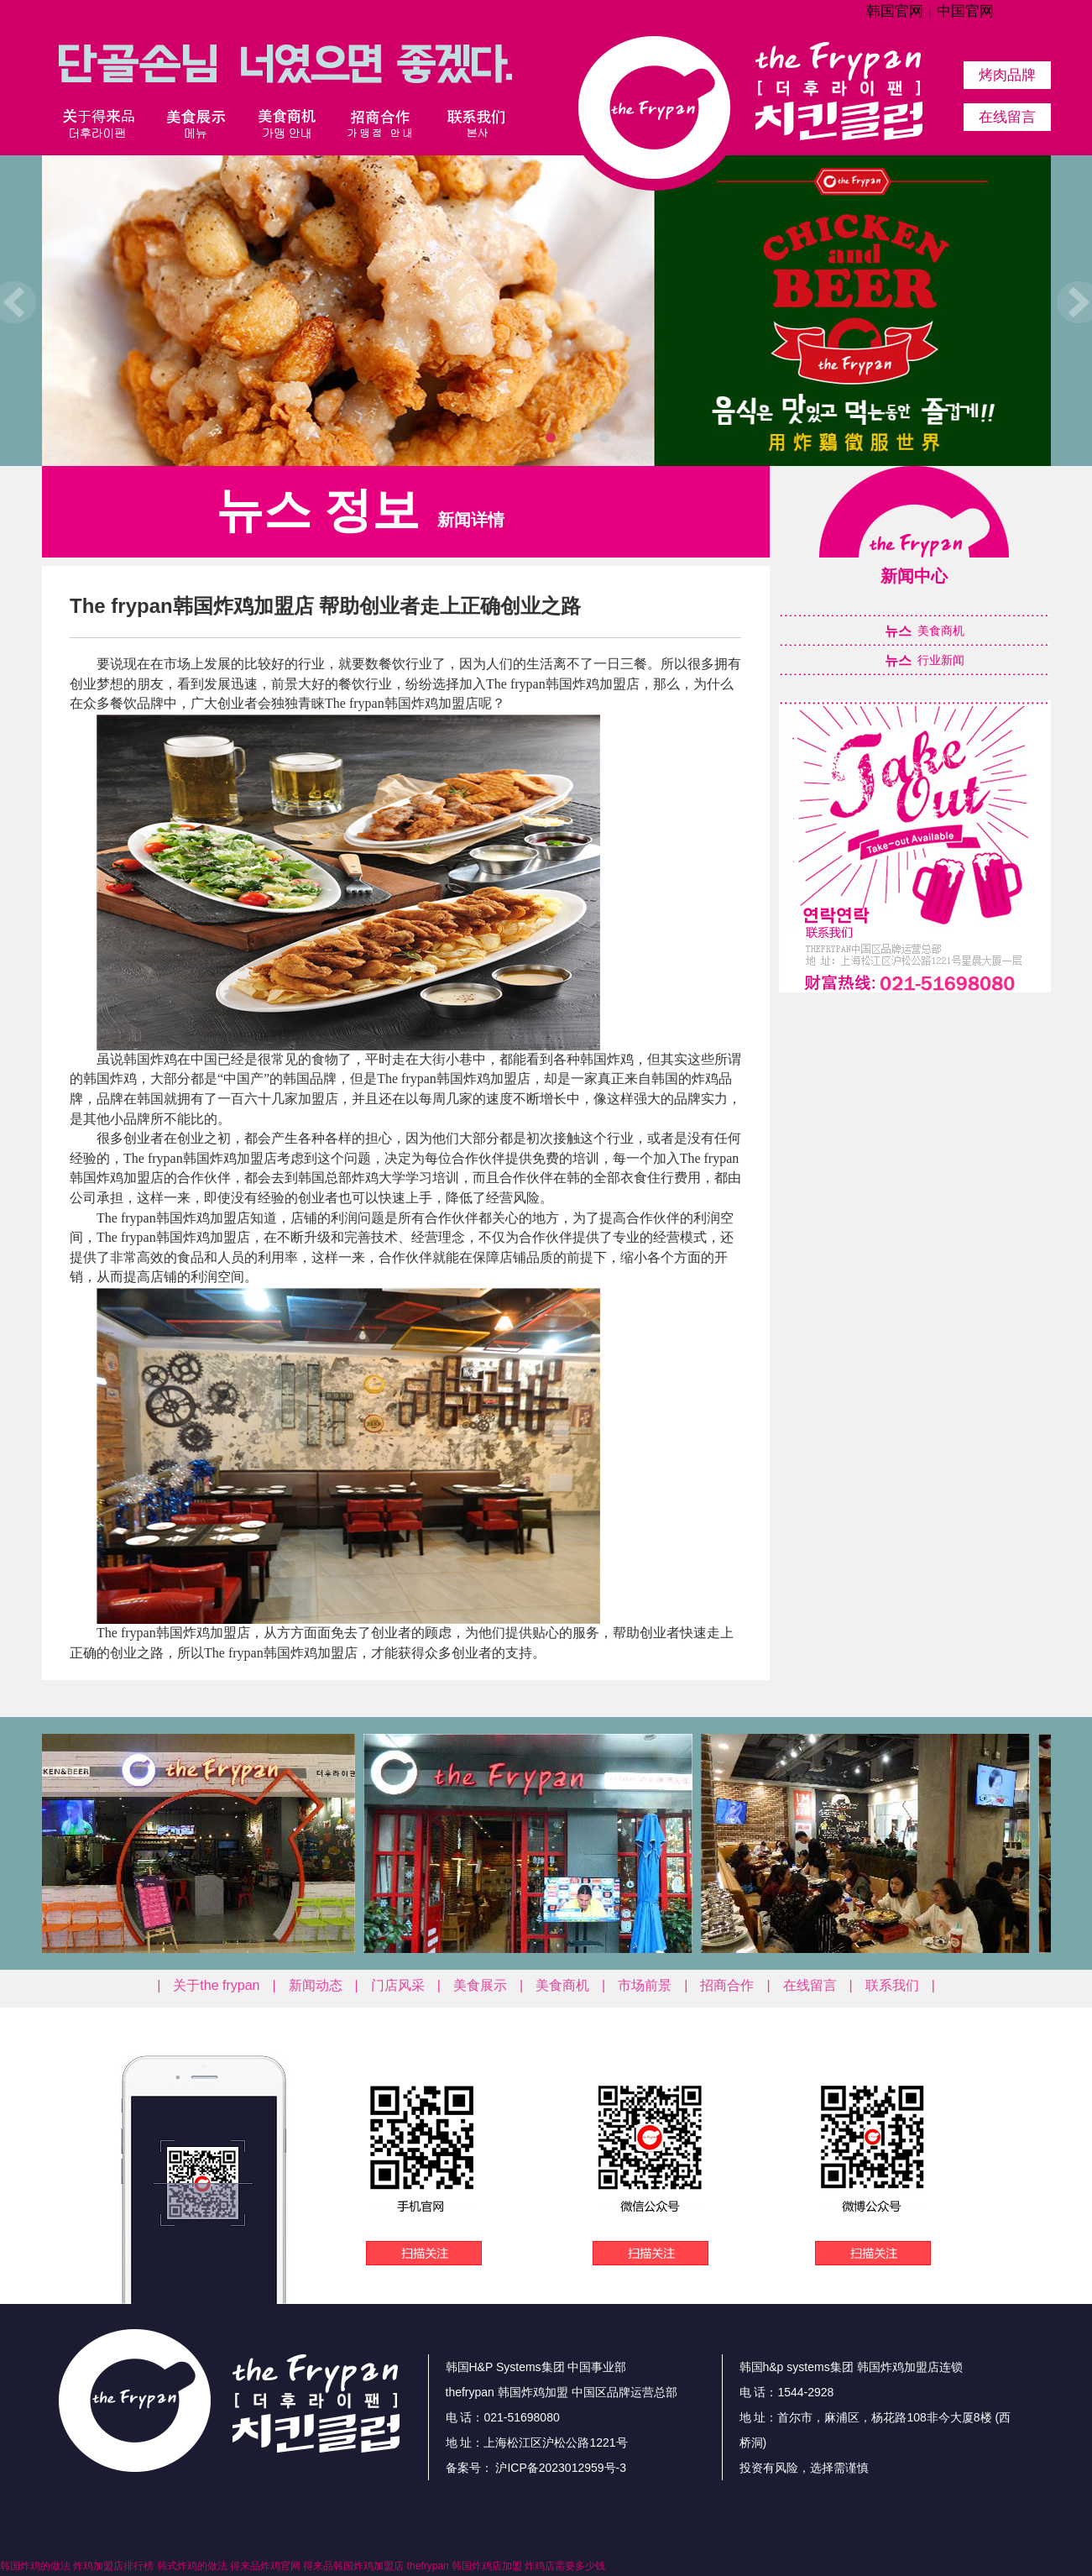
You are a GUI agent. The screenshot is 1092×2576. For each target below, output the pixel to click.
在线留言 (1007, 117)
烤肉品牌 (1007, 75)
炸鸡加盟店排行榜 (113, 2566)
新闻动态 (315, 1985)
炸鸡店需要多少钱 (565, 2566)
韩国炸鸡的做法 (35, 2566)
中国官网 (965, 11)
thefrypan (428, 2566)
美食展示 (480, 1985)
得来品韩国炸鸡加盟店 (353, 2566)
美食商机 (562, 1985)
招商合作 (727, 1985)
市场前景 (644, 1985)
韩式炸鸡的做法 (192, 2566)
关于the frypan (216, 1985)
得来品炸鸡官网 (265, 2566)
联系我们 (892, 1985)
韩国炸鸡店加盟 (487, 2566)
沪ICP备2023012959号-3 (560, 2467)
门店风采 (398, 1985)
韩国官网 (894, 11)
